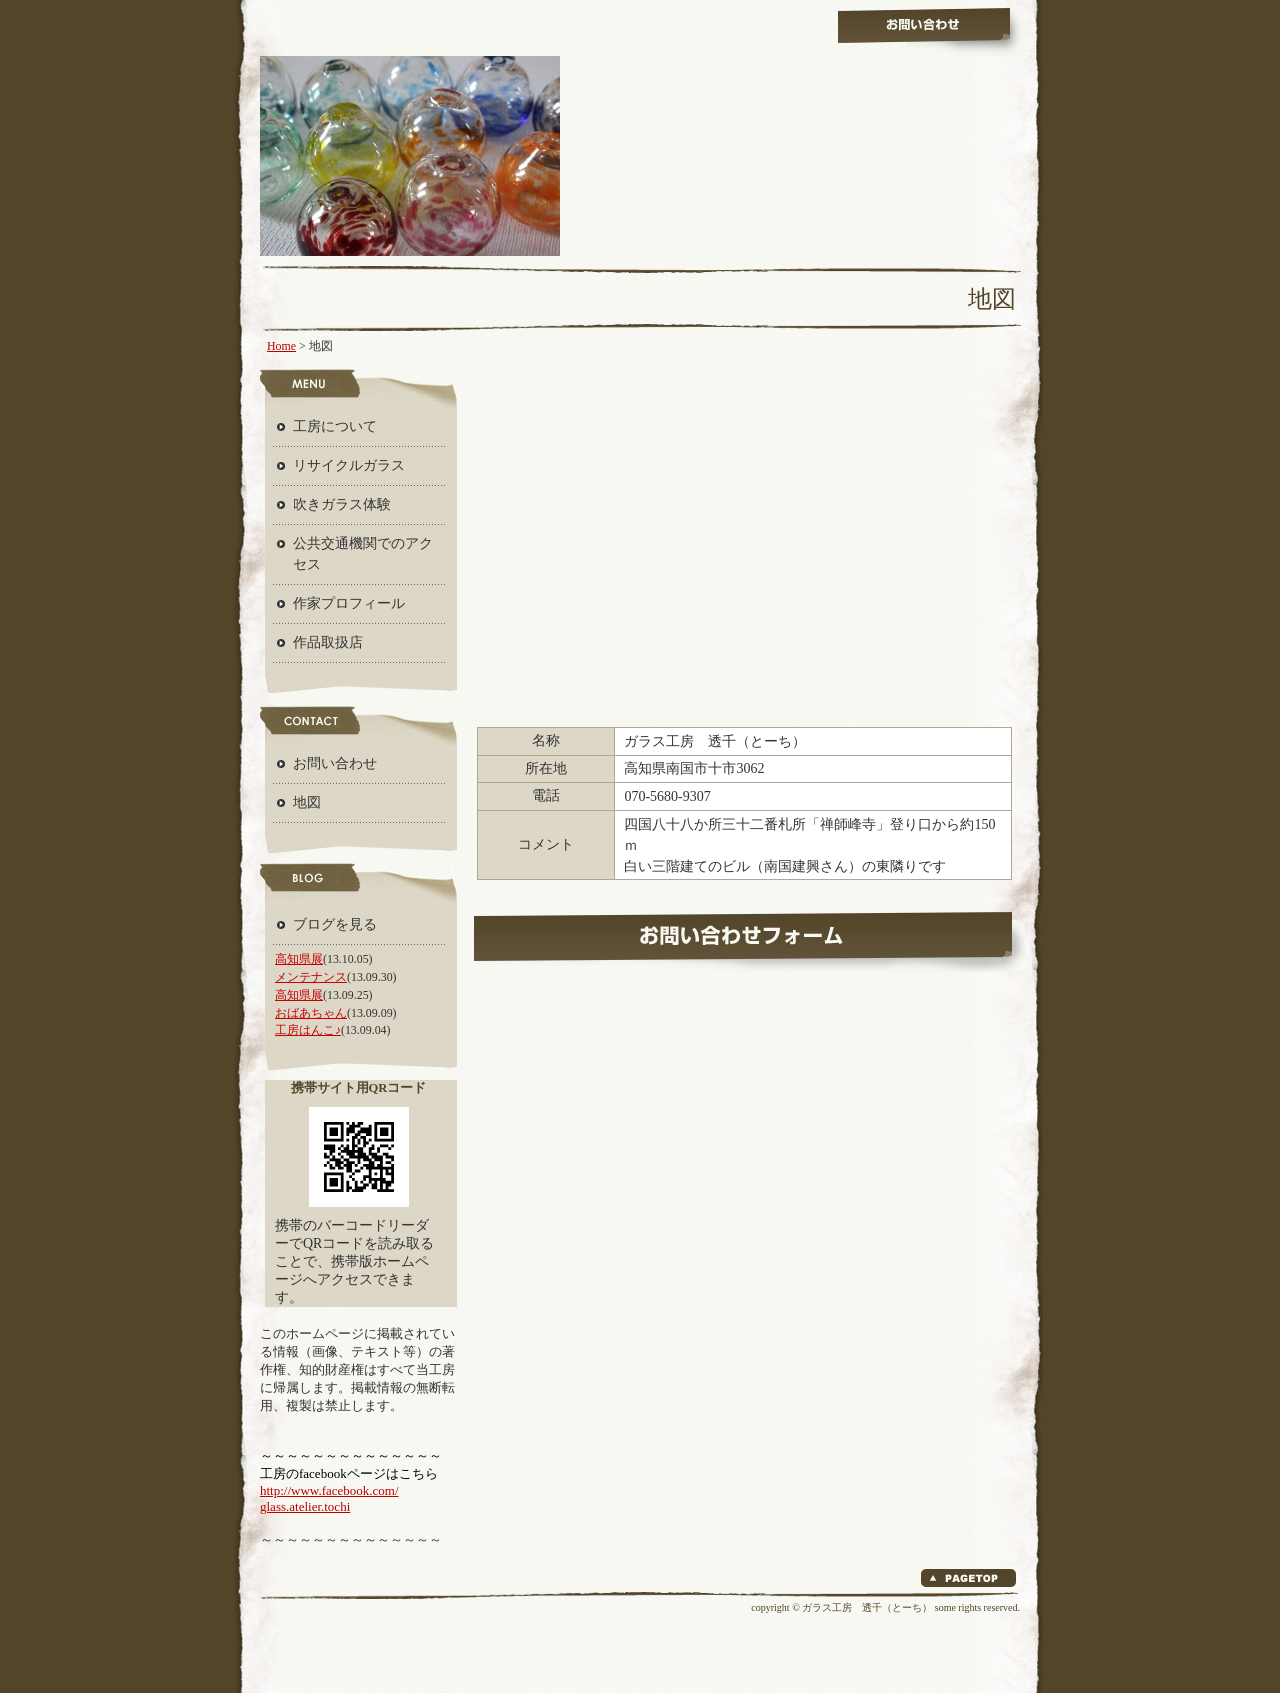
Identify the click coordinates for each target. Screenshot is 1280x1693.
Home (281, 346)
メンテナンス (311, 977)
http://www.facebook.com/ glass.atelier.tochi (329, 1498)
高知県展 (299, 959)
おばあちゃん (311, 1013)
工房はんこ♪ (308, 1030)
